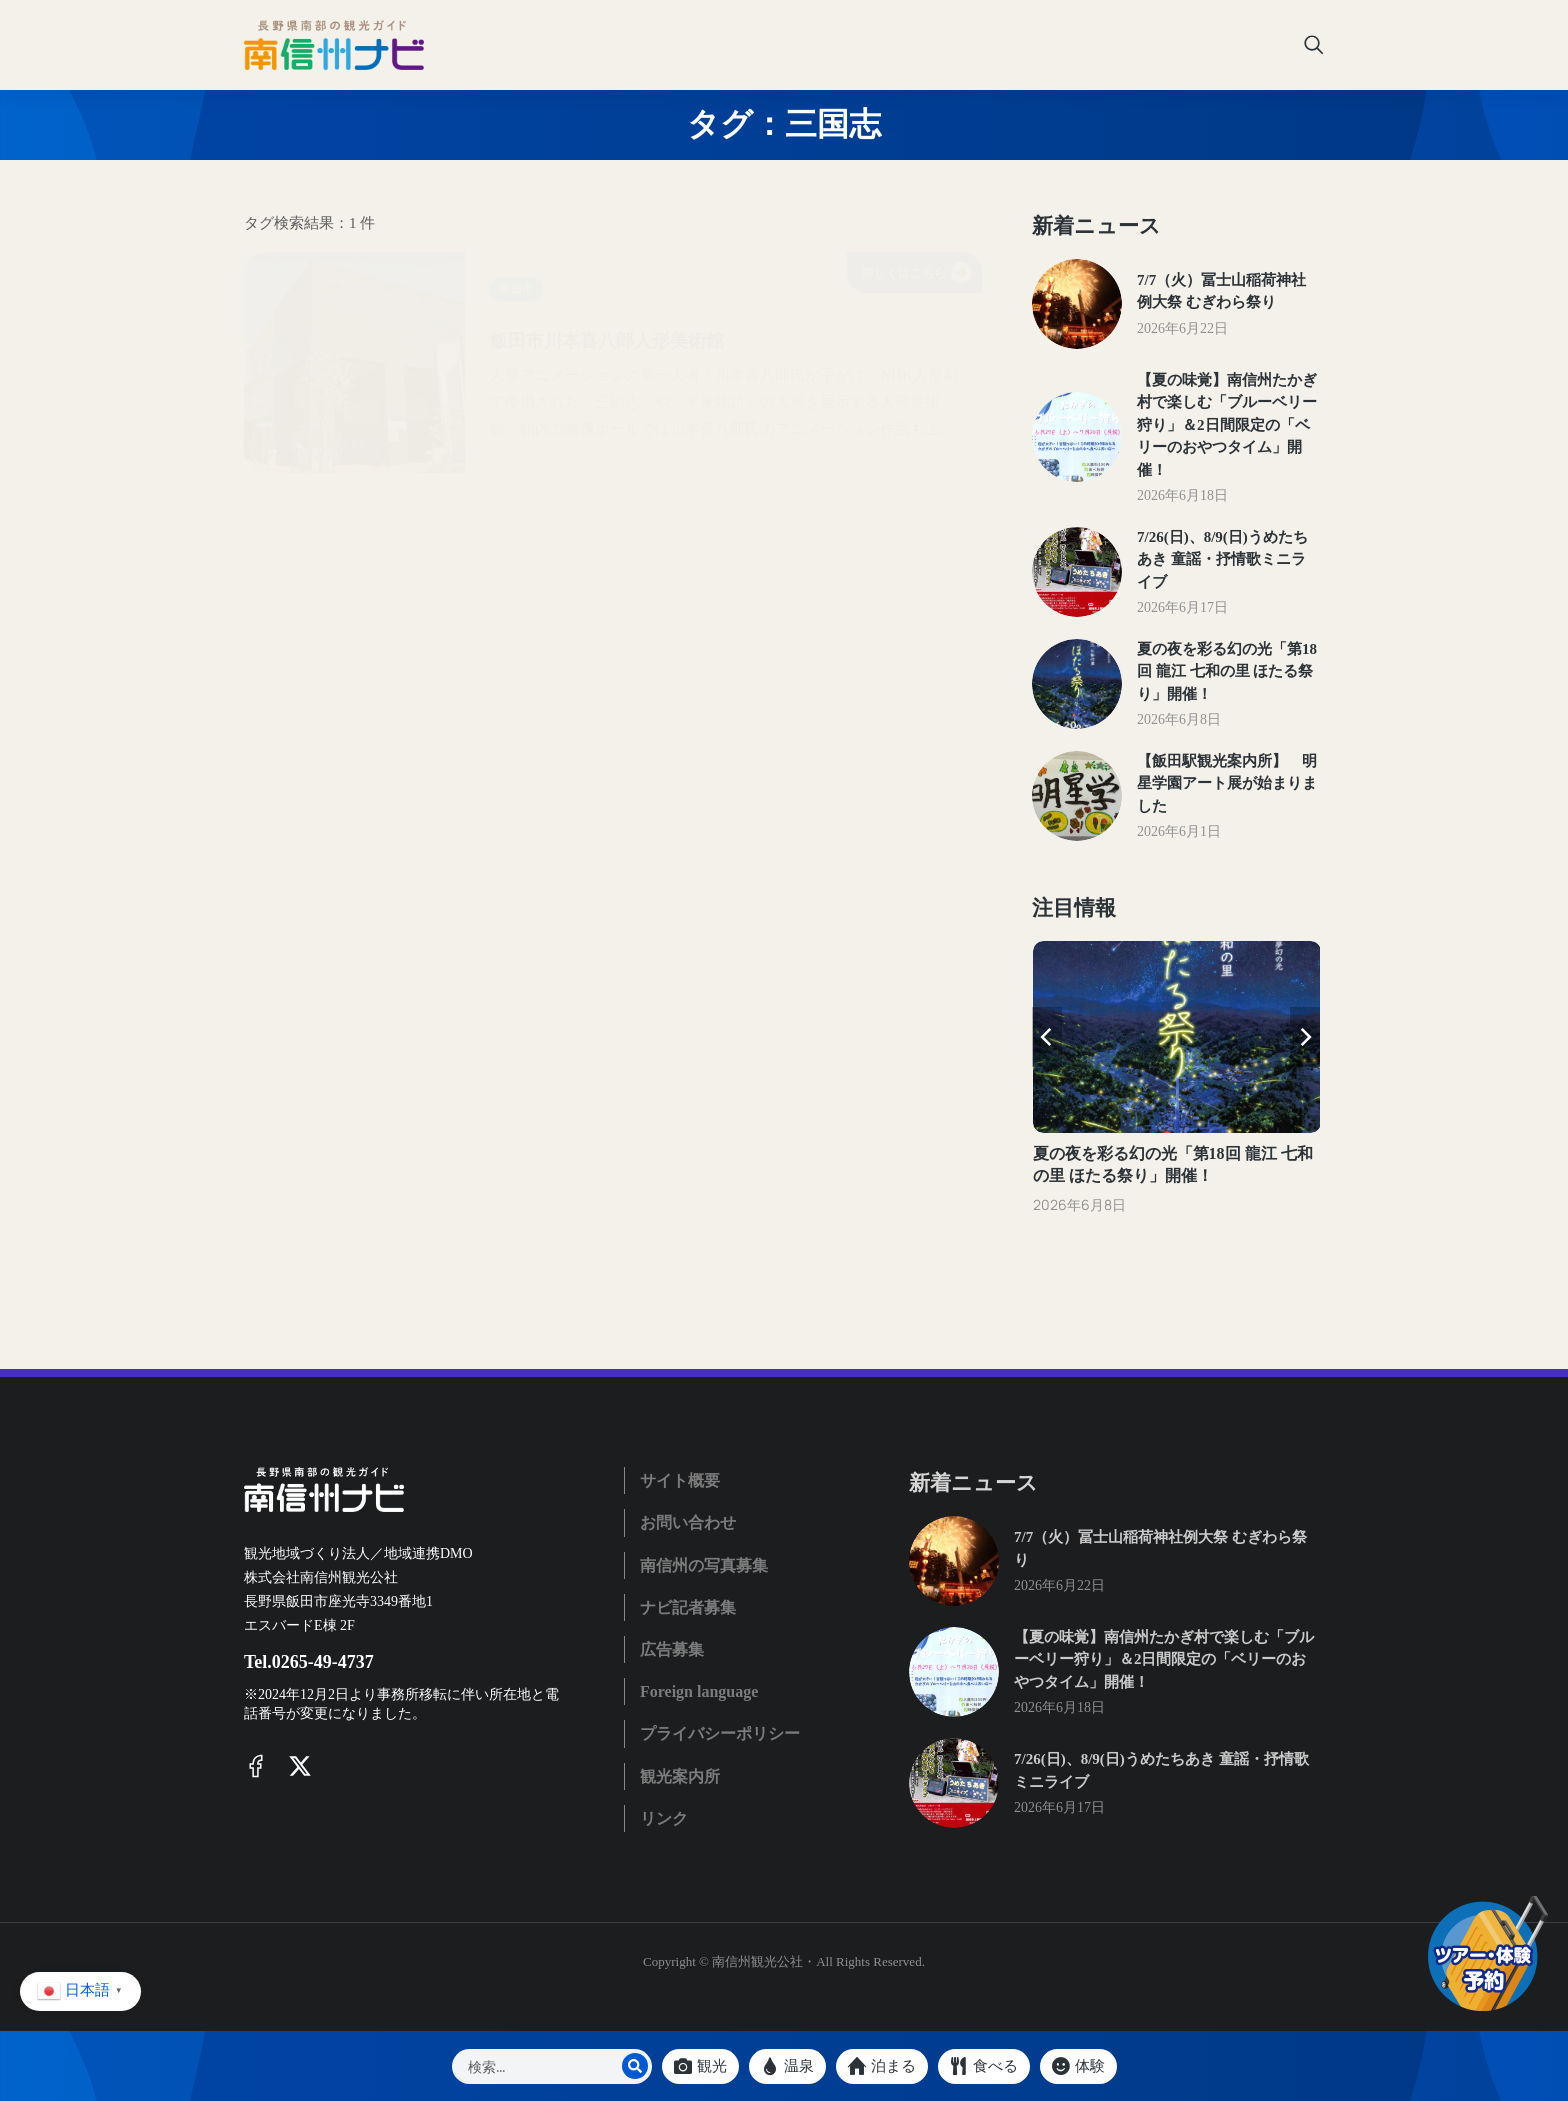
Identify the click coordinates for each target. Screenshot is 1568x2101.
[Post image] (1077, 304)
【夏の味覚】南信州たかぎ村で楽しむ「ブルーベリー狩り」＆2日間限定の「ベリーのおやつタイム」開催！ (1227, 425)
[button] (1047, 1037)
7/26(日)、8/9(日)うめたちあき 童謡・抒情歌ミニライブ (1222, 559)
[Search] (635, 2066)
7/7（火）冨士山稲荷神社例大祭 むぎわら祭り (1221, 291)
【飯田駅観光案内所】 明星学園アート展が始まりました (1227, 783)
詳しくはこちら (917, 272)
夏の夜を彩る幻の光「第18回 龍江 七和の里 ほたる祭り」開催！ (1227, 671)
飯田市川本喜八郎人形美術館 (698, 336)
